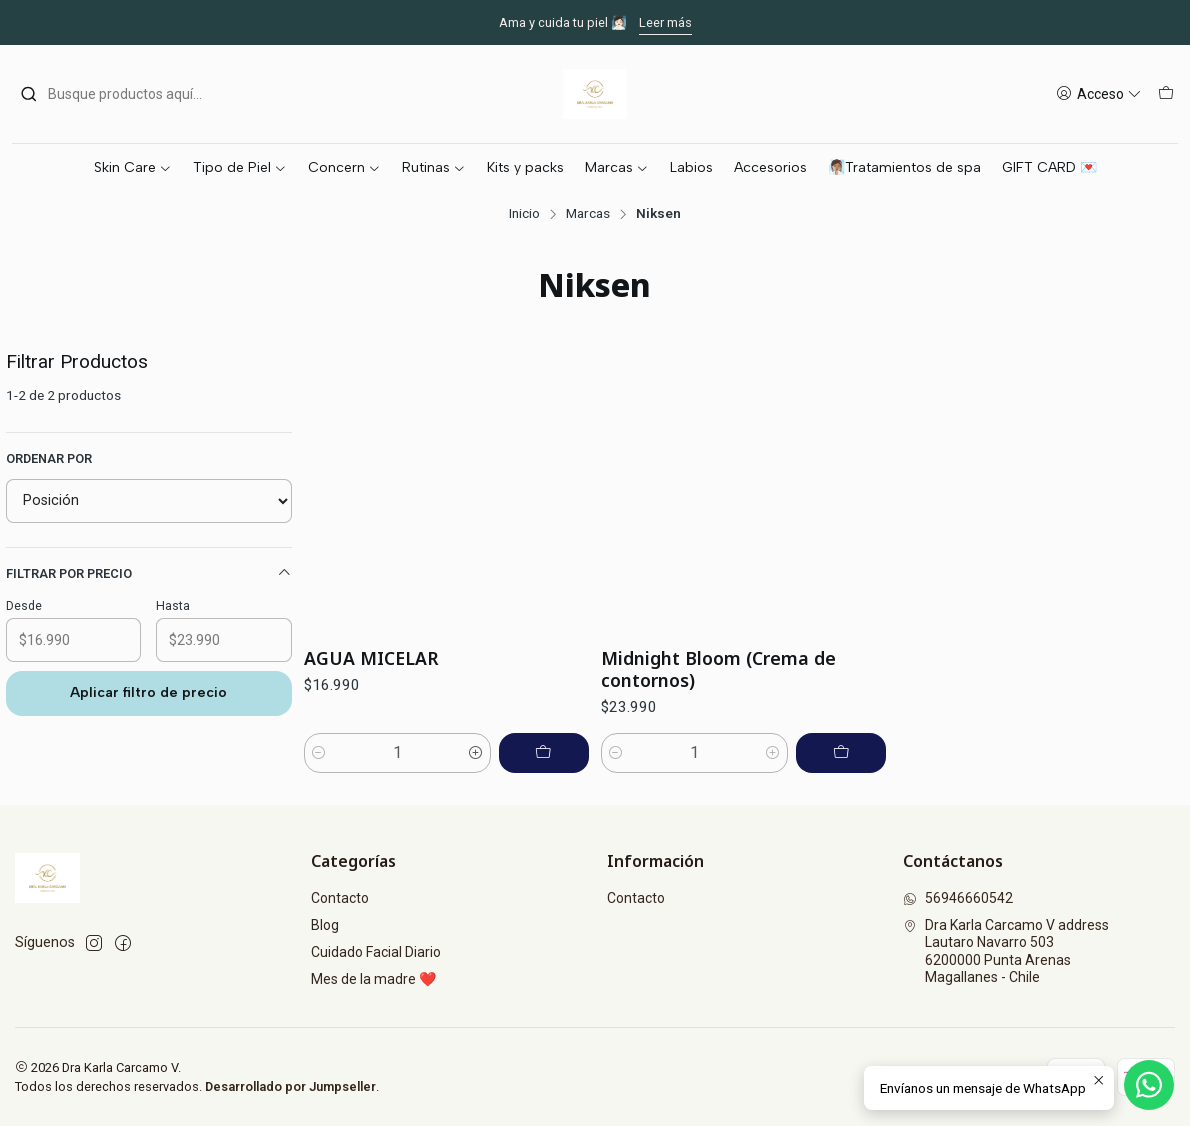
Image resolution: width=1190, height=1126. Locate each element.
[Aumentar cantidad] (476, 753)
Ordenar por (49, 458)
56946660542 (958, 898)
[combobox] (122, 94)
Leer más (665, 22)
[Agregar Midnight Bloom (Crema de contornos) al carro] (841, 753)
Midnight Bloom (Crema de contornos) (718, 669)
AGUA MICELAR (371, 658)
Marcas (588, 214)
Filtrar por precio (149, 573)
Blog (325, 925)
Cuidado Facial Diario (376, 952)
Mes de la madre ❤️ (373, 979)
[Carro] (1166, 94)
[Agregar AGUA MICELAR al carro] (544, 753)
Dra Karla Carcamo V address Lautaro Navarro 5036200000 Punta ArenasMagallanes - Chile (1006, 951)
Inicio (524, 214)
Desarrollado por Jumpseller (290, 1086)
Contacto (340, 898)
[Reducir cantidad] (319, 753)
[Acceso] (1099, 94)
